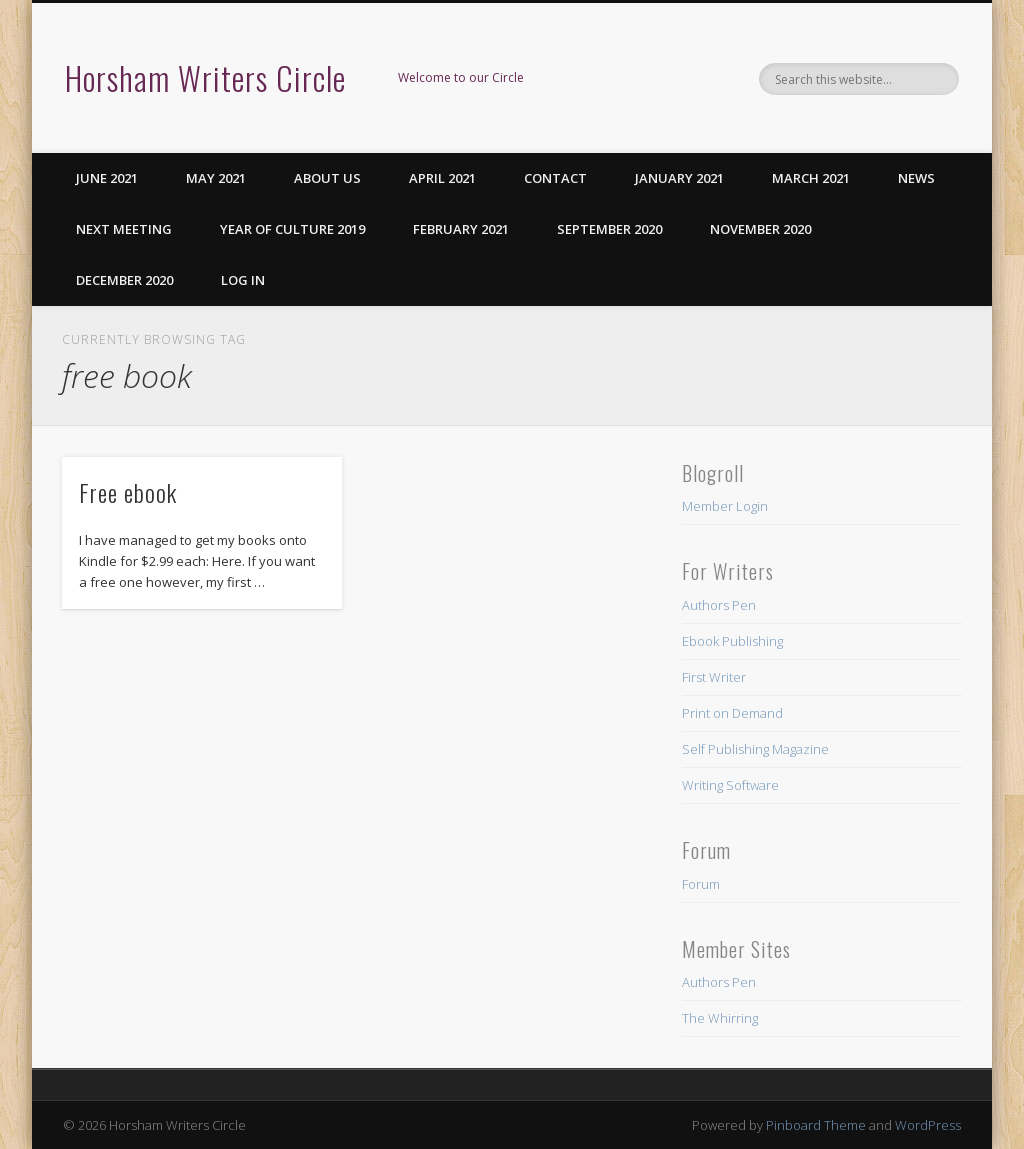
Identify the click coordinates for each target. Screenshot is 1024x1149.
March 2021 (811, 178)
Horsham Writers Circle (205, 77)
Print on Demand (732, 713)
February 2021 (461, 229)
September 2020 (609, 229)
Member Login (725, 506)
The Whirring (720, 1018)
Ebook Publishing (732, 641)
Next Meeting (124, 229)
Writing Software (730, 785)
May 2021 (216, 178)
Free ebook (128, 492)
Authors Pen (719, 605)
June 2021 (107, 178)
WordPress (928, 1125)
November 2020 (760, 229)
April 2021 (442, 178)
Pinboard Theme (816, 1125)
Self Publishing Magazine (755, 749)
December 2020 (124, 280)
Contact (555, 178)
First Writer (714, 677)
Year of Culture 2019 (292, 229)
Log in (243, 280)
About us (327, 178)
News (916, 178)
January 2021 (679, 178)
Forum (701, 884)
